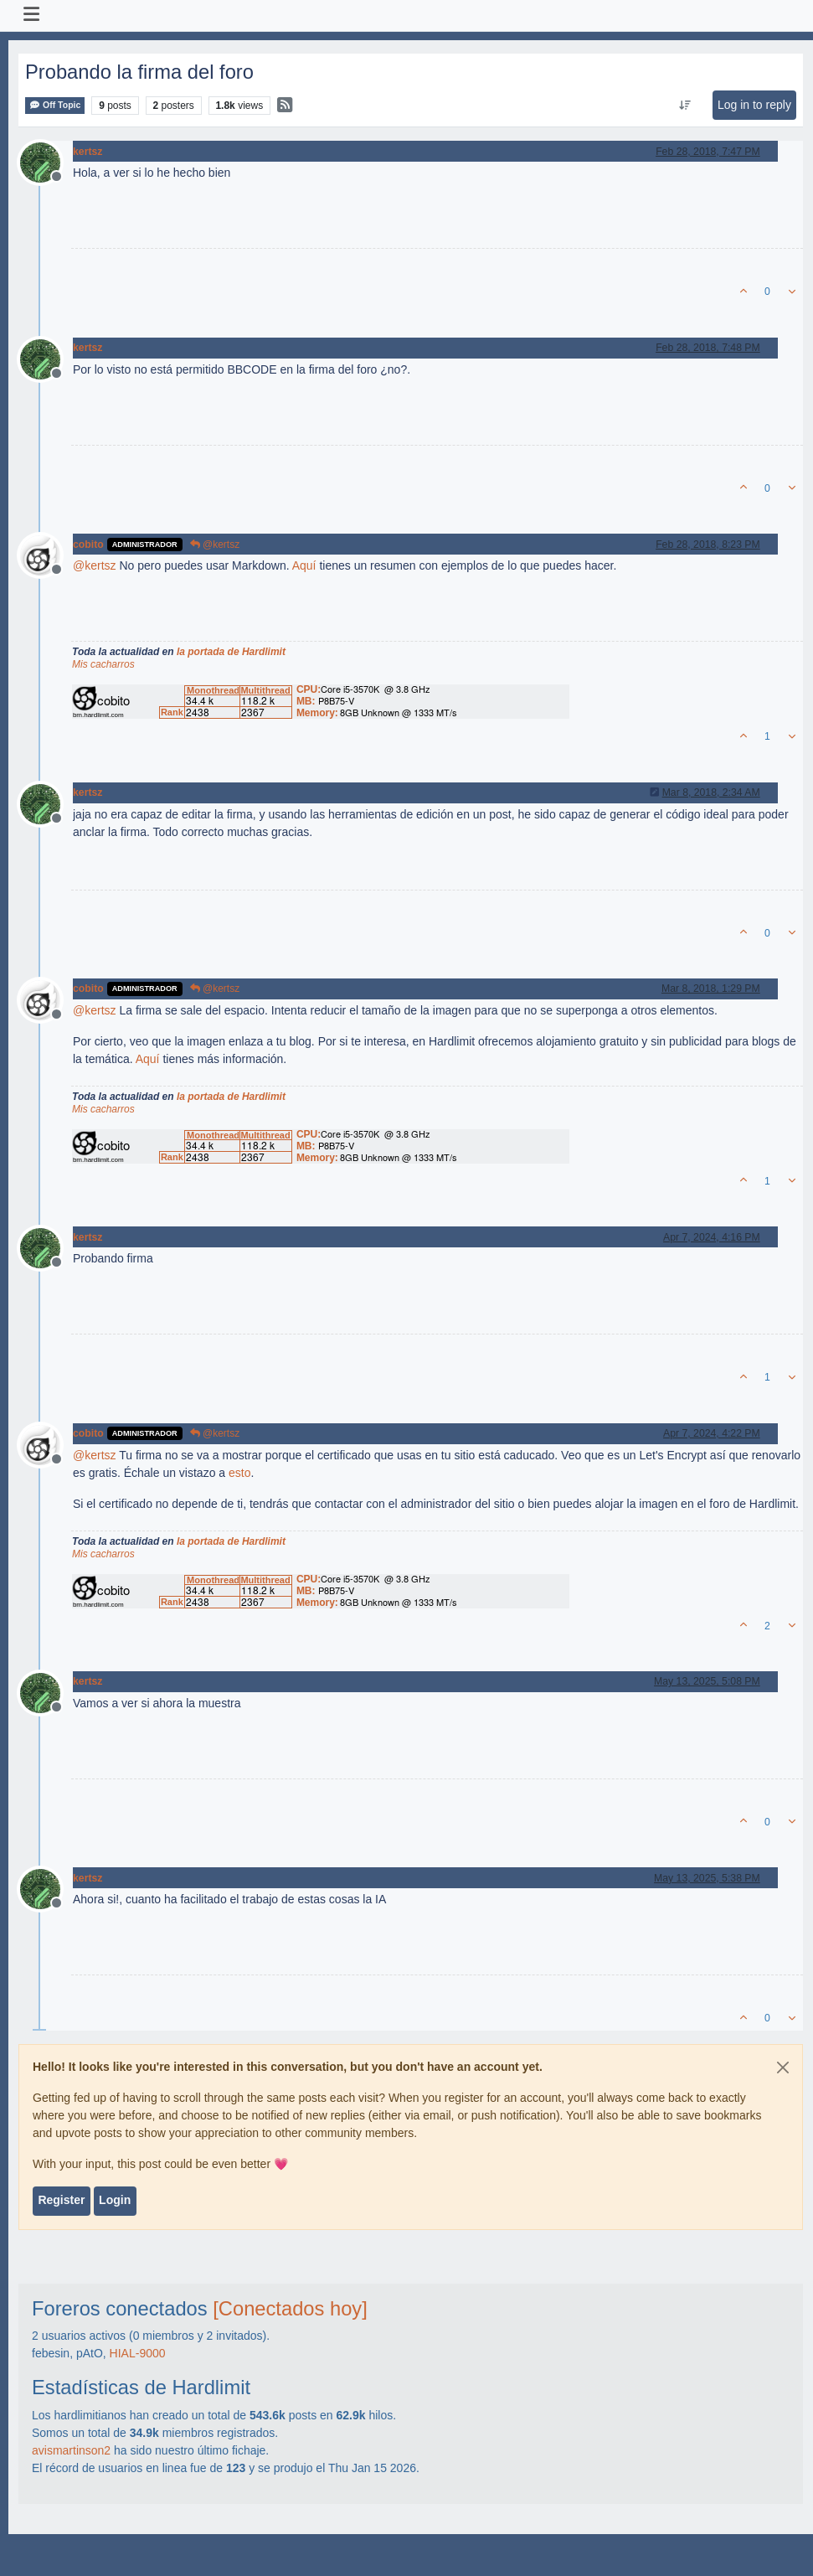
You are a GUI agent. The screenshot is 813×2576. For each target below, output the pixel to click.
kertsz (87, 151)
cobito (88, 544)
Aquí (304, 565)
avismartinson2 (71, 2450)
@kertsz (215, 544)
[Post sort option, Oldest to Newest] (684, 105)
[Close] (783, 2067)
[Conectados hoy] (290, 2309)
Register (61, 2200)
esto (239, 1472)
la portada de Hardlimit (231, 652)
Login (115, 2200)
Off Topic (54, 105)
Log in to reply (754, 104)
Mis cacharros (103, 664)
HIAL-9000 (138, 2353)
